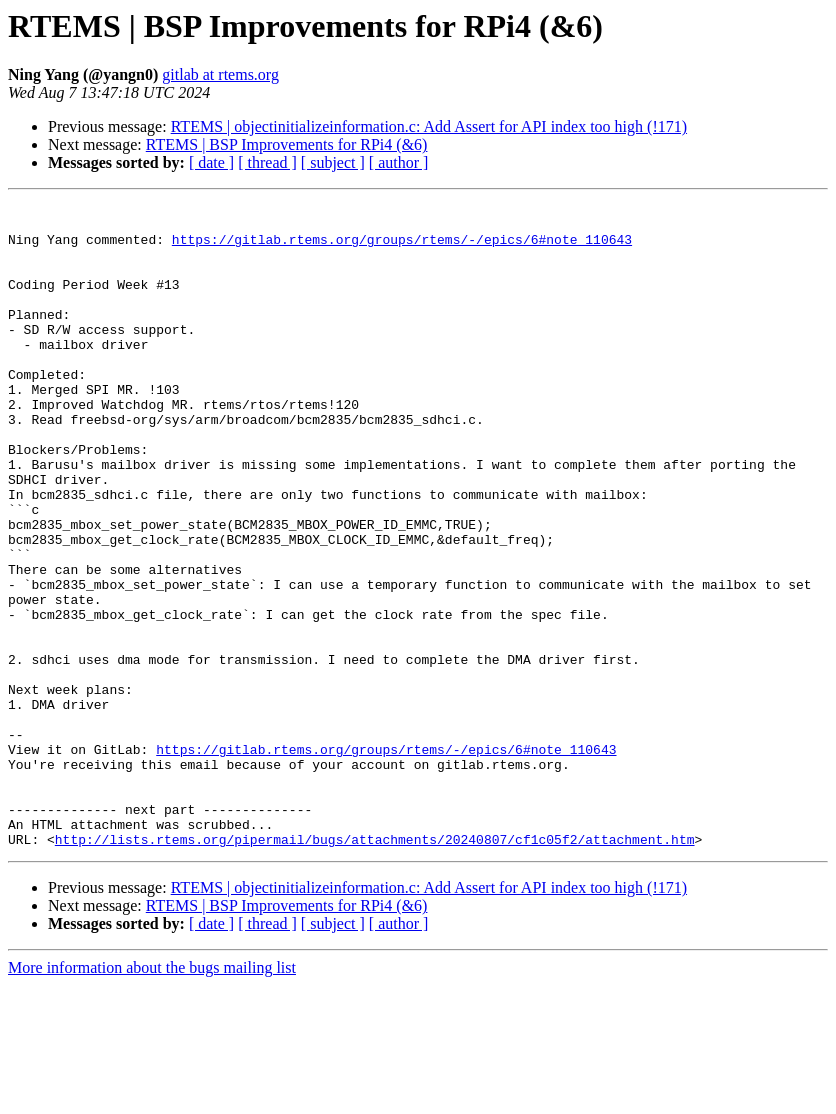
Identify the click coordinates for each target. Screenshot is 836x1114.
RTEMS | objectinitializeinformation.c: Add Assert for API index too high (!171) (429, 126)
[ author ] (399, 162)
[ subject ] (333, 162)
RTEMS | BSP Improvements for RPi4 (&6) (287, 144)
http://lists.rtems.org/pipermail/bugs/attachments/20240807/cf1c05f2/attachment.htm (375, 968)
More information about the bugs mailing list (152, 1096)
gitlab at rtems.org (220, 74)
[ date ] (211, 162)
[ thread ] (267, 162)
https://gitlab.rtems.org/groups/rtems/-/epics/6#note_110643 (402, 248)
